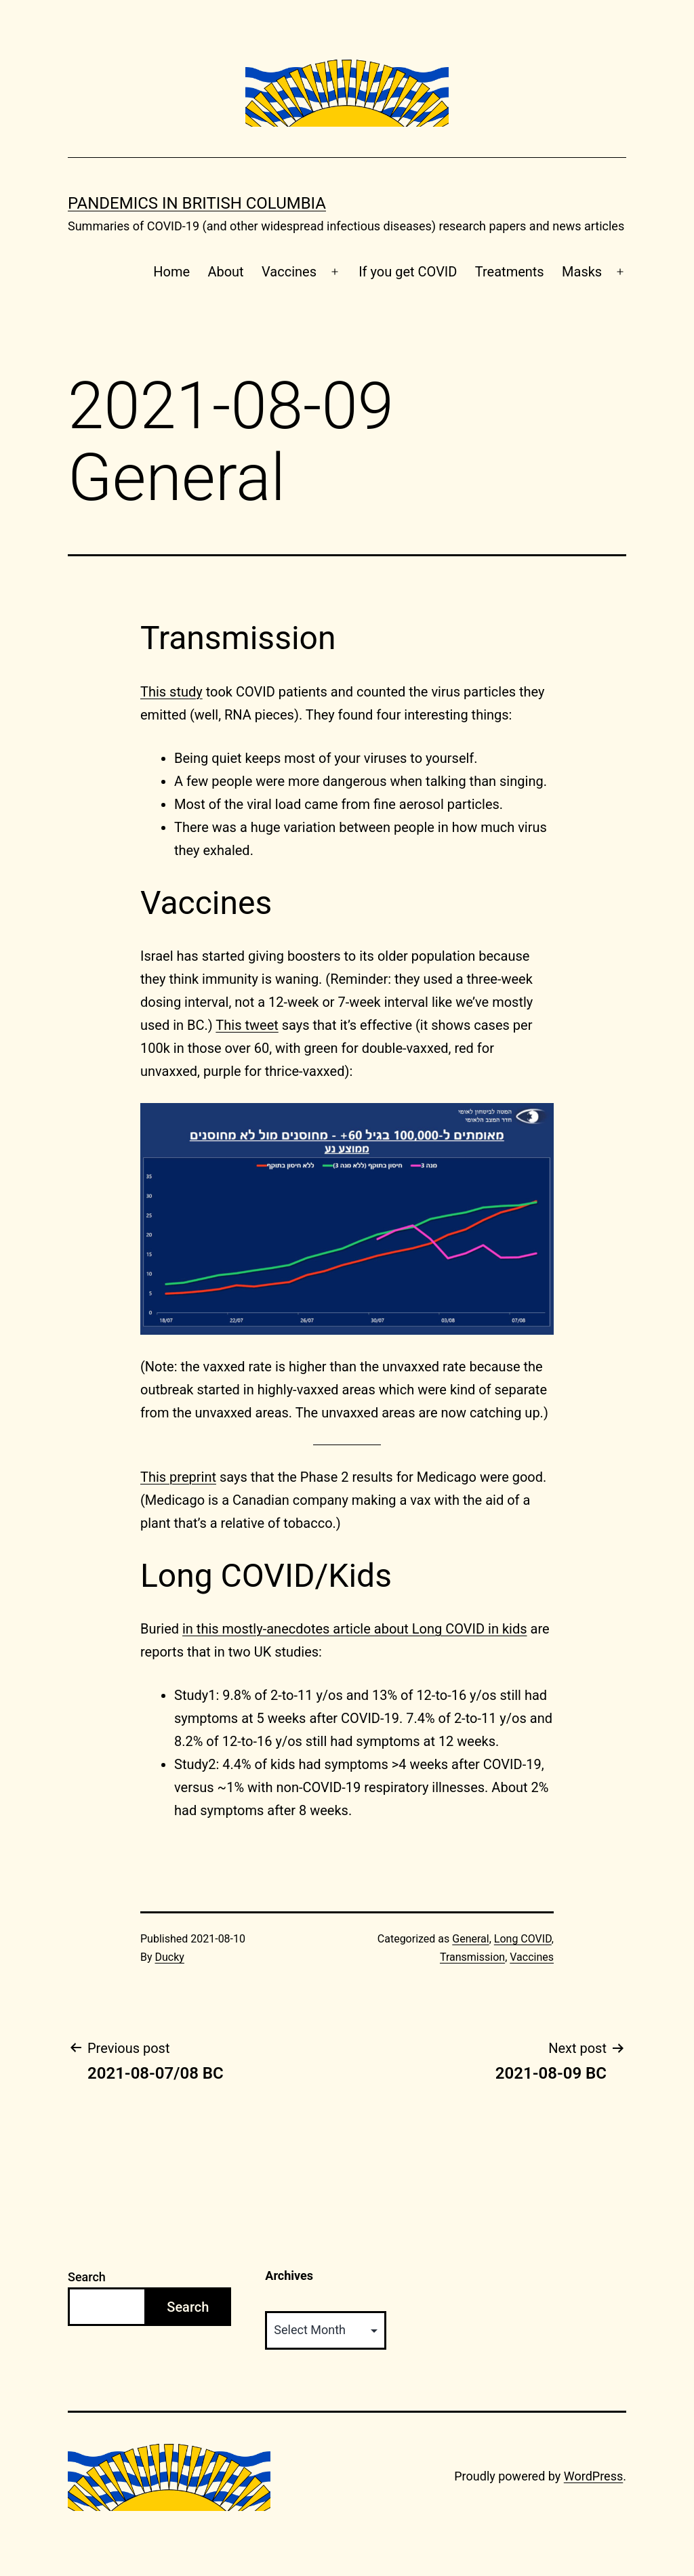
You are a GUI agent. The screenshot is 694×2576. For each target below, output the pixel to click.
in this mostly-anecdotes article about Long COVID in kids (354, 1629)
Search (87, 2277)
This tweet (247, 1025)
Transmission (472, 1957)
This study (171, 692)
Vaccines (289, 272)
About (225, 272)
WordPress (593, 2476)
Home (171, 272)
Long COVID (523, 1938)
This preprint (178, 1477)
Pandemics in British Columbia (197, 203)
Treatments (509, 272)
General (470, 1938)
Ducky (169, 1957)
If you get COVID (408, 272)
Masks (582, 272)
